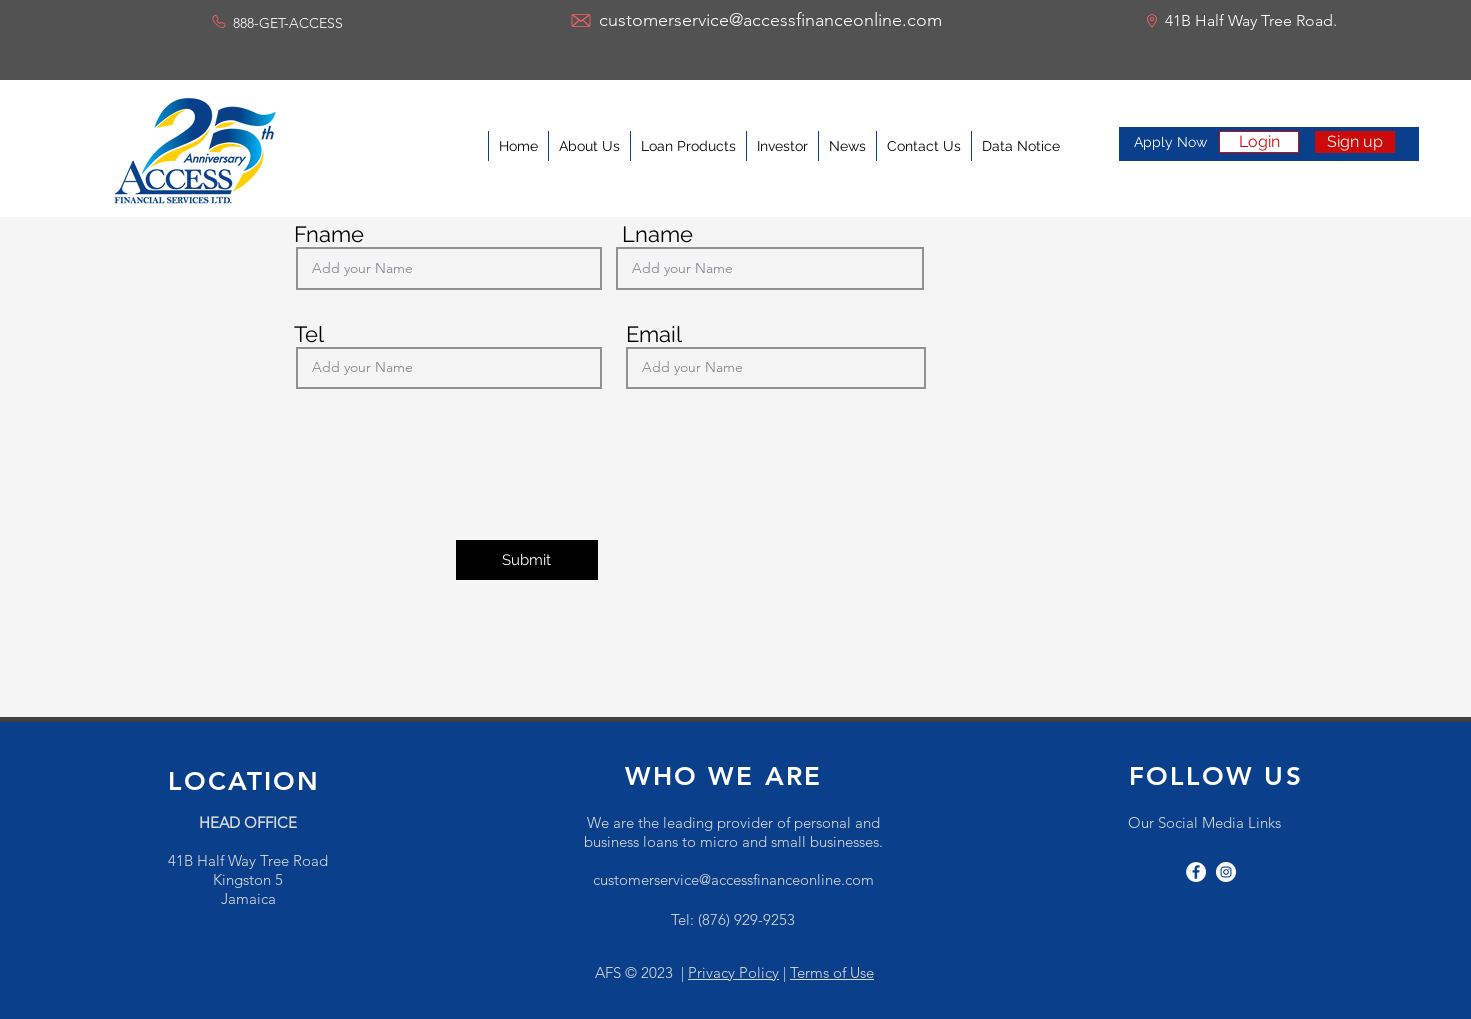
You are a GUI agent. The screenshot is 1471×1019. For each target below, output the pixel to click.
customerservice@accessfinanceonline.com (733, 879)
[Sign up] (1355, 142)
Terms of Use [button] (832, 972)
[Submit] (527, 560)
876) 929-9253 (748, 919)
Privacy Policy (733, 972)
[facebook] (1196, 872)
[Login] (1259, 142)
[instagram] (1226, 872)
